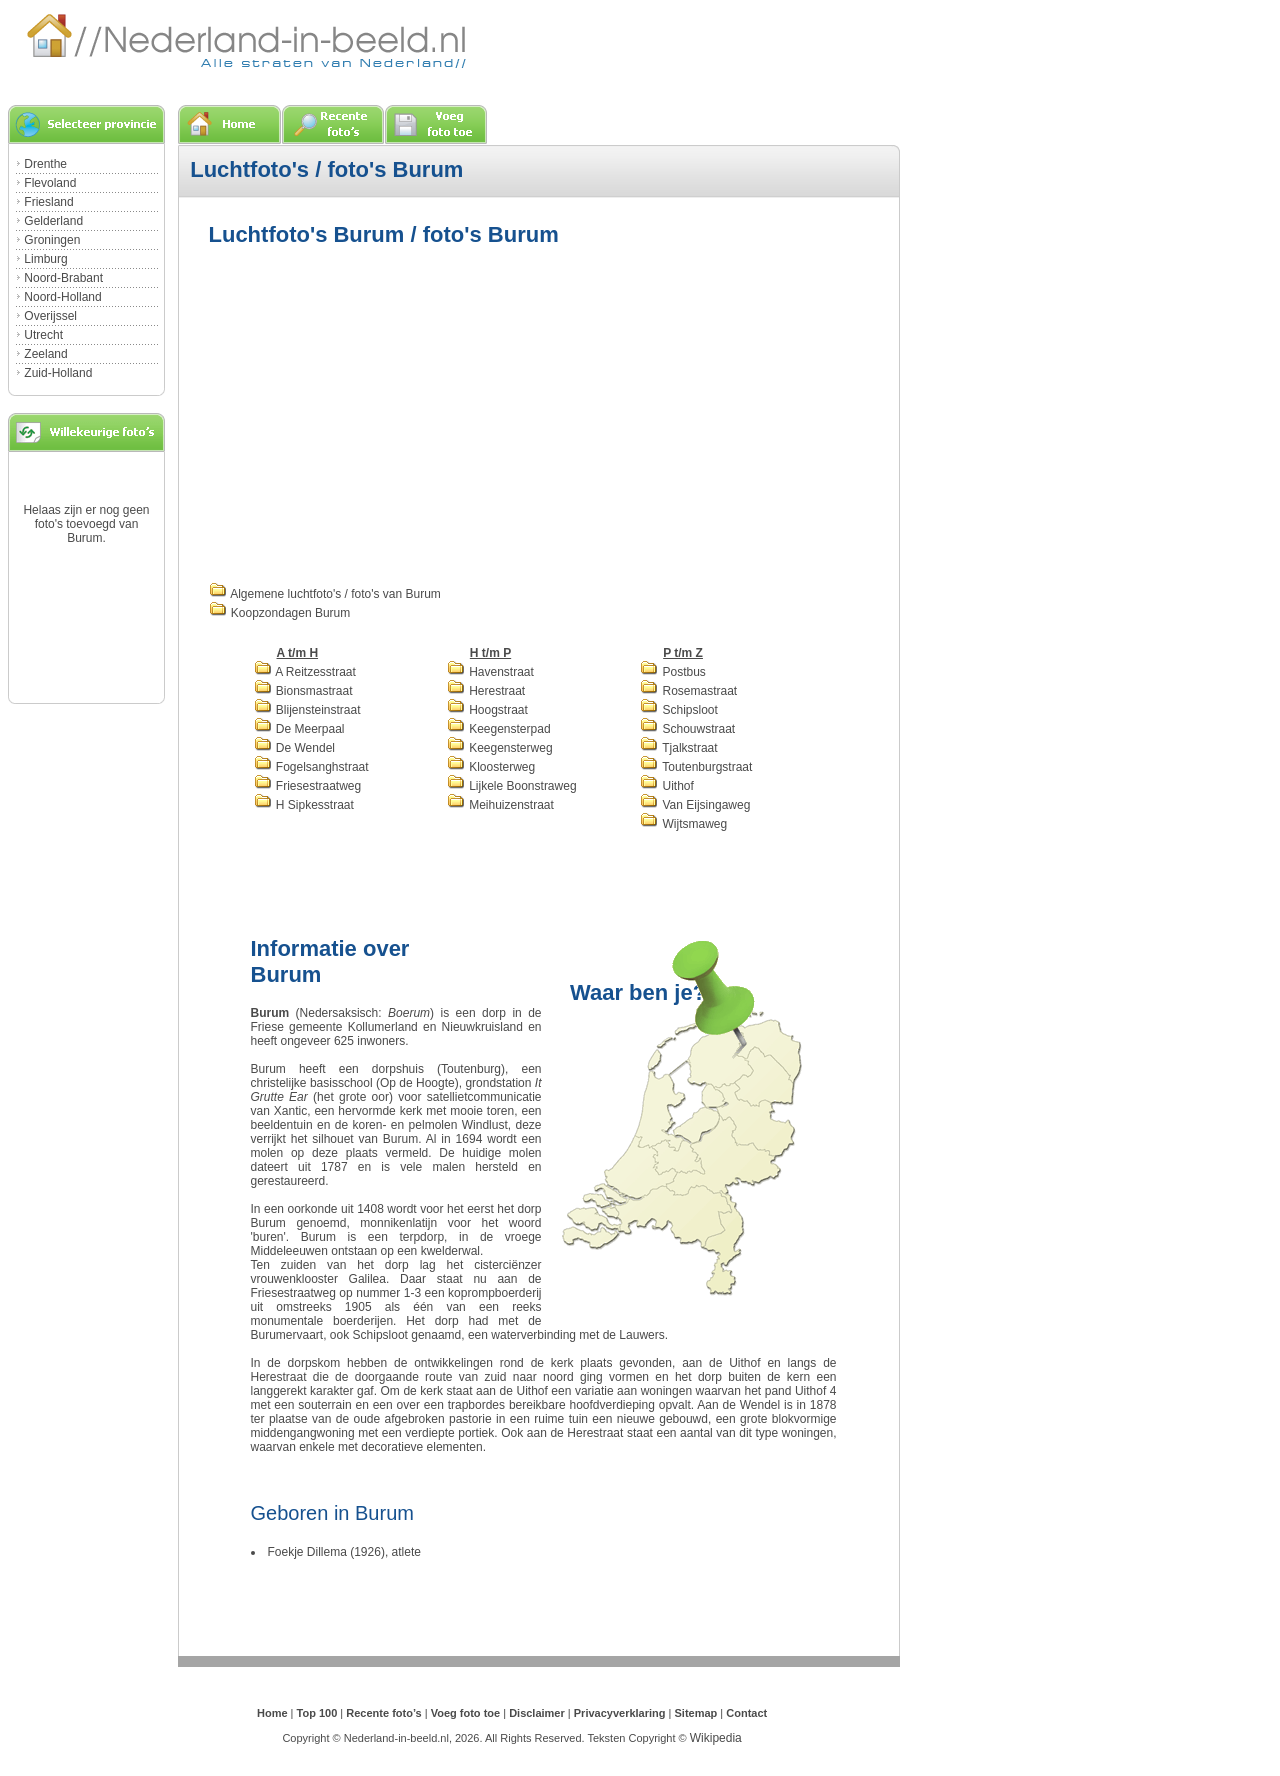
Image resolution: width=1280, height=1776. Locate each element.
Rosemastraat (688, 691)
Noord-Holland (62, 297)
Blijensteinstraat (307, 710)
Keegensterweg (500, 748)
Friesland (48, 202)
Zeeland (45, 354)
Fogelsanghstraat (311, 767)
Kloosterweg (491, 767)
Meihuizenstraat (500, 805)
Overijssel (50, 316)
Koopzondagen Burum (280, 613)
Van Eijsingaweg (695, 805)
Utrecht (43, 335)
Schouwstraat (687, 729)
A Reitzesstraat (305, 672)
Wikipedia (716, 1738)
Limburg (45, 259)
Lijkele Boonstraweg (512, 786)
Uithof (667, 786)
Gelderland (53, 221)
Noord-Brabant (63, 278)
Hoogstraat (487, 710)
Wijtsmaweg (683, 824)
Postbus (673, 672)
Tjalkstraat (678, 748)
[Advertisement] (377, 412)
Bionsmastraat (303, 691)
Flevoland (50, 183)
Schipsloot (679, 710)
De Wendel (294, 748)
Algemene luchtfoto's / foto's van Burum (325, 594)
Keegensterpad (499, 729)
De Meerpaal (299, 729)
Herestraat (486, 691)
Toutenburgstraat (696, 767)
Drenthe (45, 164)
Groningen (52, 240)
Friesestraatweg (308, 786)
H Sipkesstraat (304, 805)
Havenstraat (490, 672)
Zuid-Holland (58, 373)
